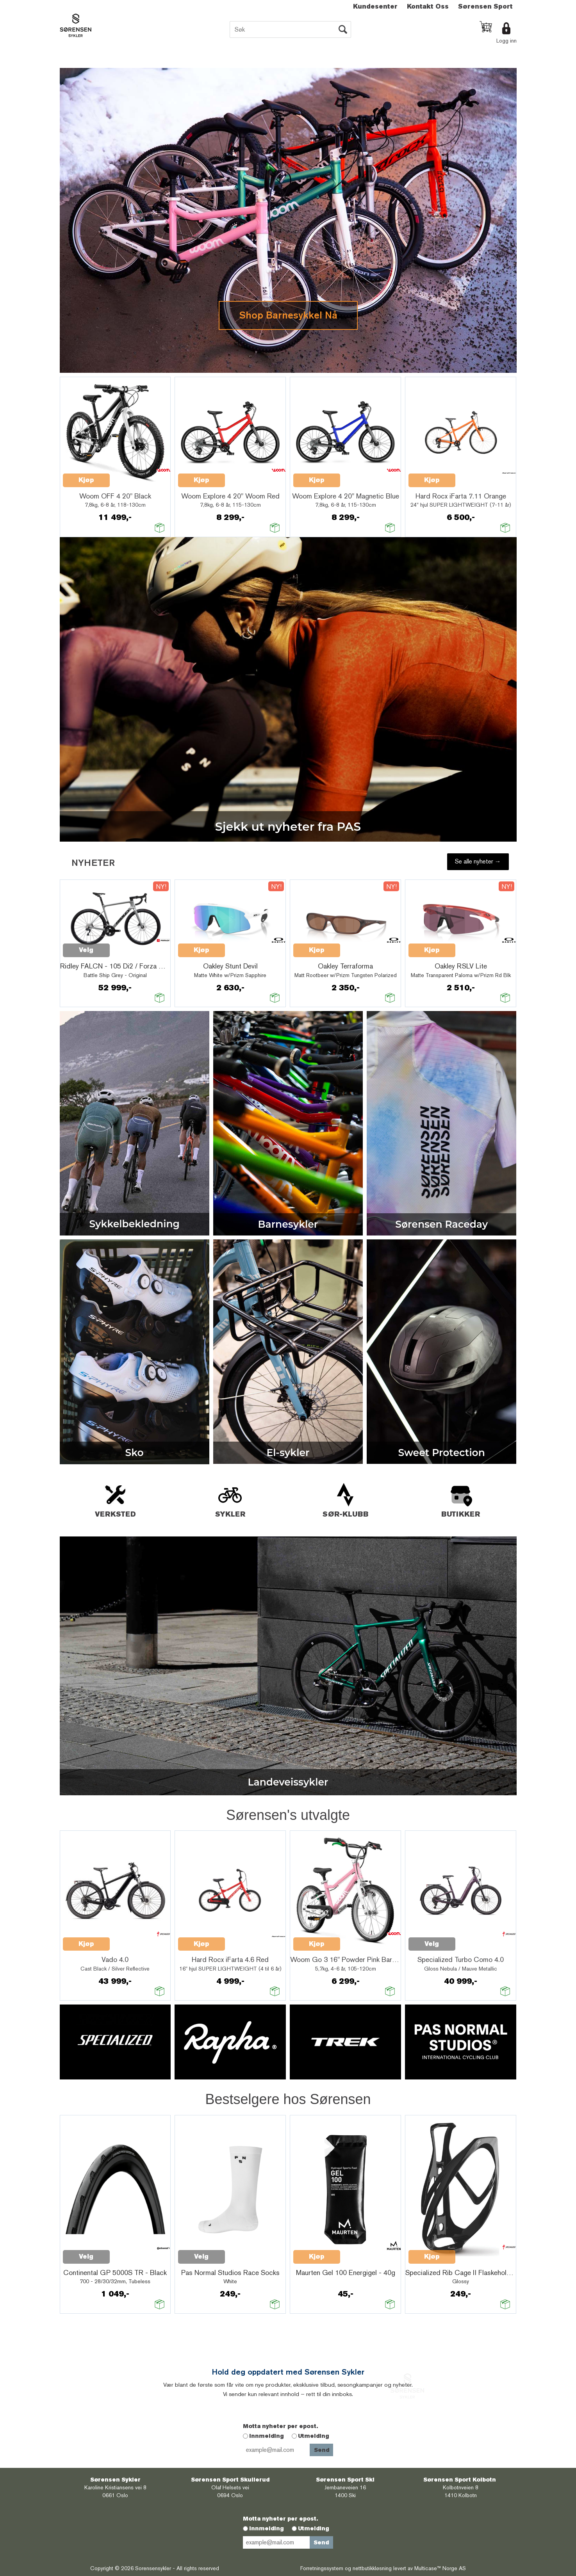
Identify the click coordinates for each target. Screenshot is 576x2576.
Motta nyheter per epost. (280, 2426)
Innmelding (266, 2436)
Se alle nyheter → (478, 861)
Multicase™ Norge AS (440, 2568)
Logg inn (506, 40)
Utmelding (313, 2436)
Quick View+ (130, 476)
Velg (86, 950)
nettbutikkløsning (372, 2568)
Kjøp (86, 480)
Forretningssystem (321, 2568)
